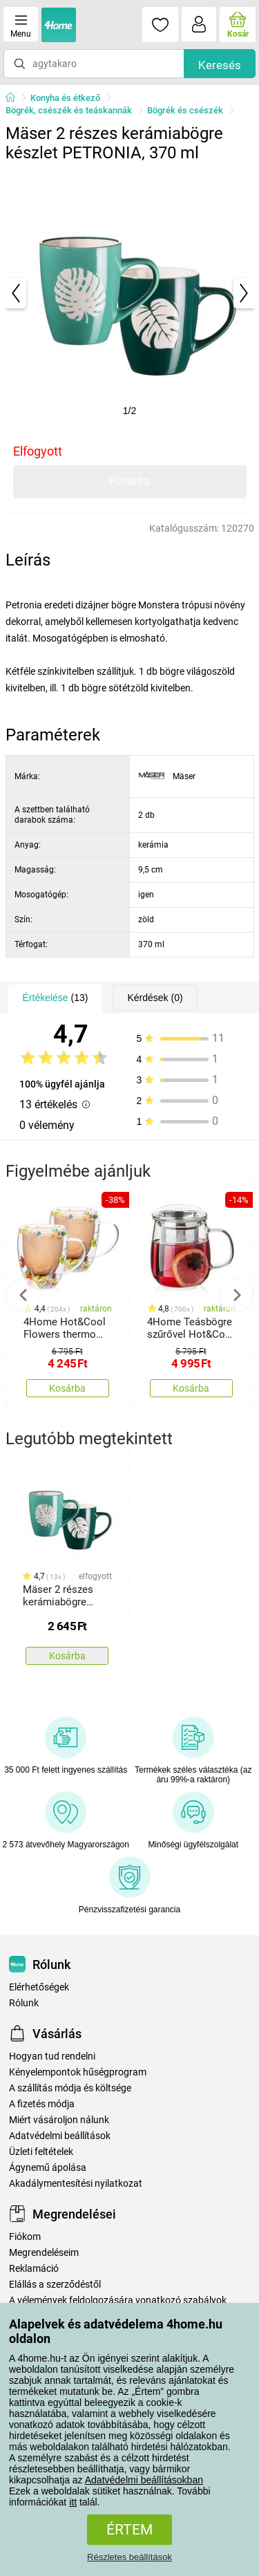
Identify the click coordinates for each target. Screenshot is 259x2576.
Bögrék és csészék (185, 110)
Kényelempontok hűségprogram (77, 2072)
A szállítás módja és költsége (70, 2088)
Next (236, 1295)
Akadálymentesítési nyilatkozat (75, 2183)
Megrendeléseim (44, 2253)
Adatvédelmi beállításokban (144, 2479)
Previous (23, 1295)
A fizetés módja (42, 2104)
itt (73, 2502)
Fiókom (25, 2237)
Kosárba (129, 480)
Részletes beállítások (129, 2557)
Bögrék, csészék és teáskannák (69, 110)
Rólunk (24, 2003)
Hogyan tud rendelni (52, 2056)
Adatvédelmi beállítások (60, 2136)
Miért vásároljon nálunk (59, 2120)
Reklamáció (34, 2269)
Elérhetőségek (39, 1987)
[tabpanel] (130, 293)
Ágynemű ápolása (47, 2168)
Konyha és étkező (65, 98)
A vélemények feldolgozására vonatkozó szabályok (118, 2300)
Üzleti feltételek (41, 2152)
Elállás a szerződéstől (55, 2284)
